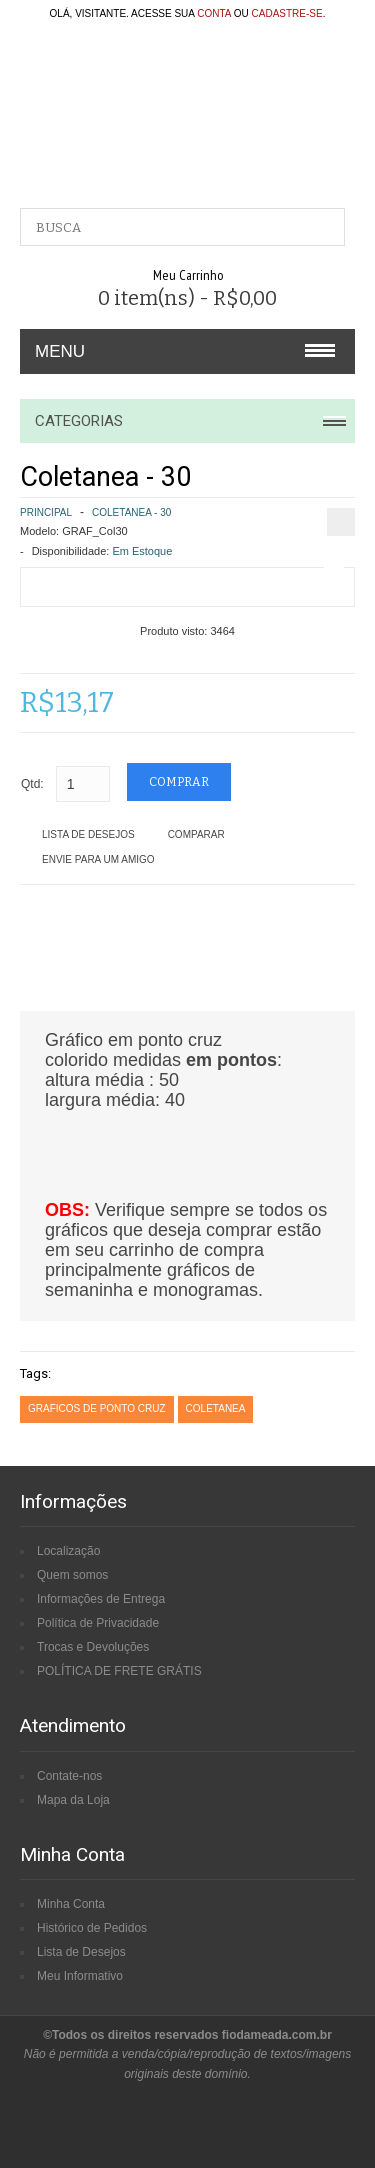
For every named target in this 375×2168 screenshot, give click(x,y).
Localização (68, 1551)
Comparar (196, 834)
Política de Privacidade (98, 1623)
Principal (46, 512)
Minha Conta (71, 1904)
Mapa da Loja (73, 1800)
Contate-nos (69, 1776)
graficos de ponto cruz (97, 1408)
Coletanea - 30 (131, 512)
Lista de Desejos (88, 834)
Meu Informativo (80, 1976)
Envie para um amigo (98, 859)
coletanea (216, 1408)
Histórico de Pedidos (92, 1928)
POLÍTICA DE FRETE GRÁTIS (119, 1671)
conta (214, 13)
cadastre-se (287, 13)
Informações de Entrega (101, 1599)
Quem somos (72, 1575)
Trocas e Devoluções (93, 1647)
